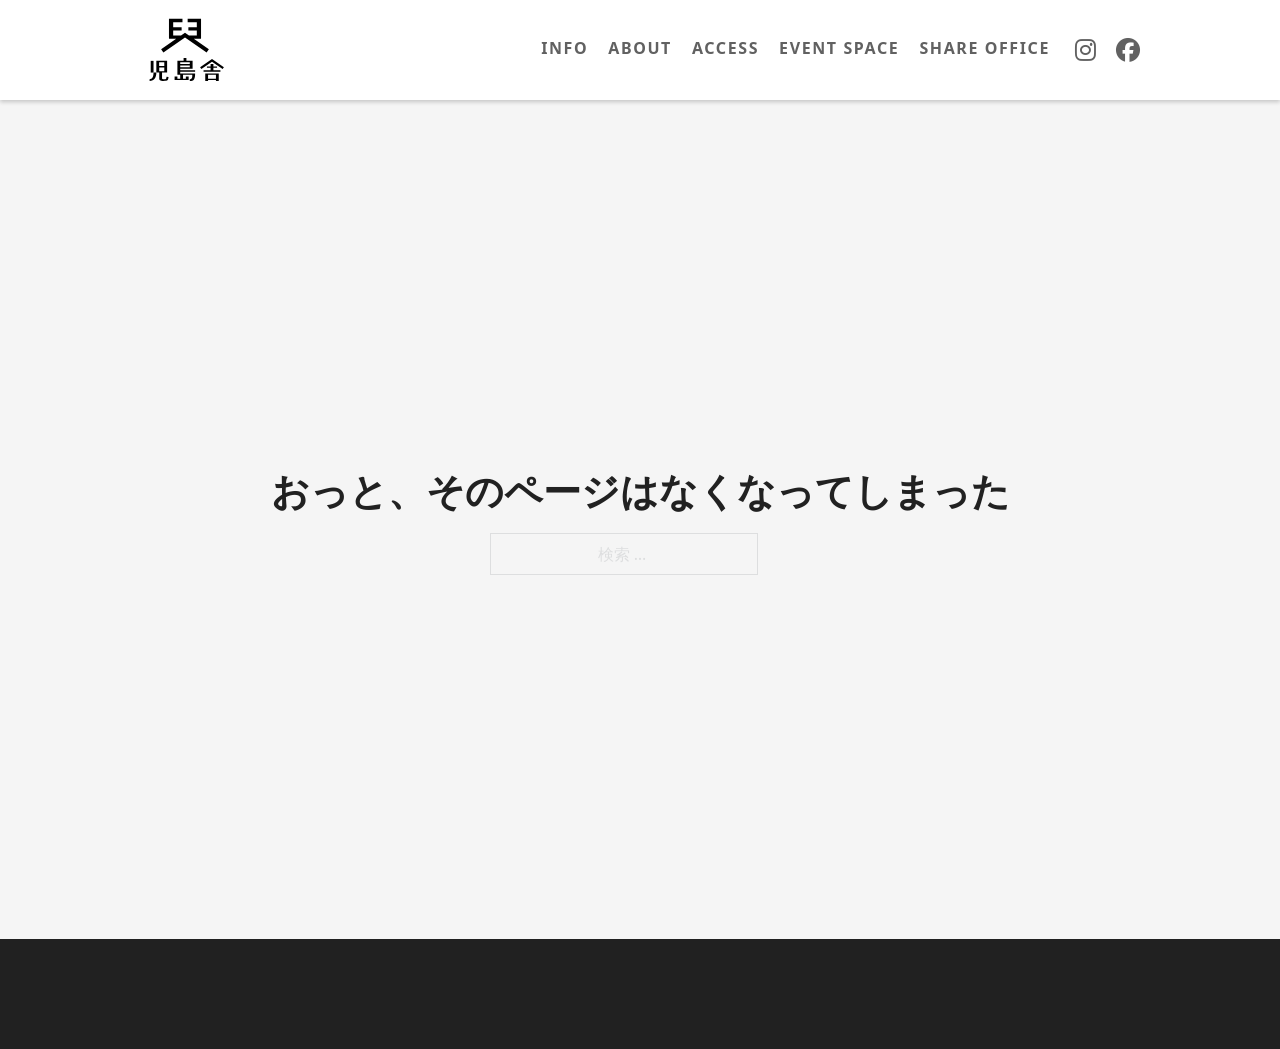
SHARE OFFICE (984, 48)
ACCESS (725, 48)
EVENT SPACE (839, 48)
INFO (564, 48)
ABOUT (640, 48)
